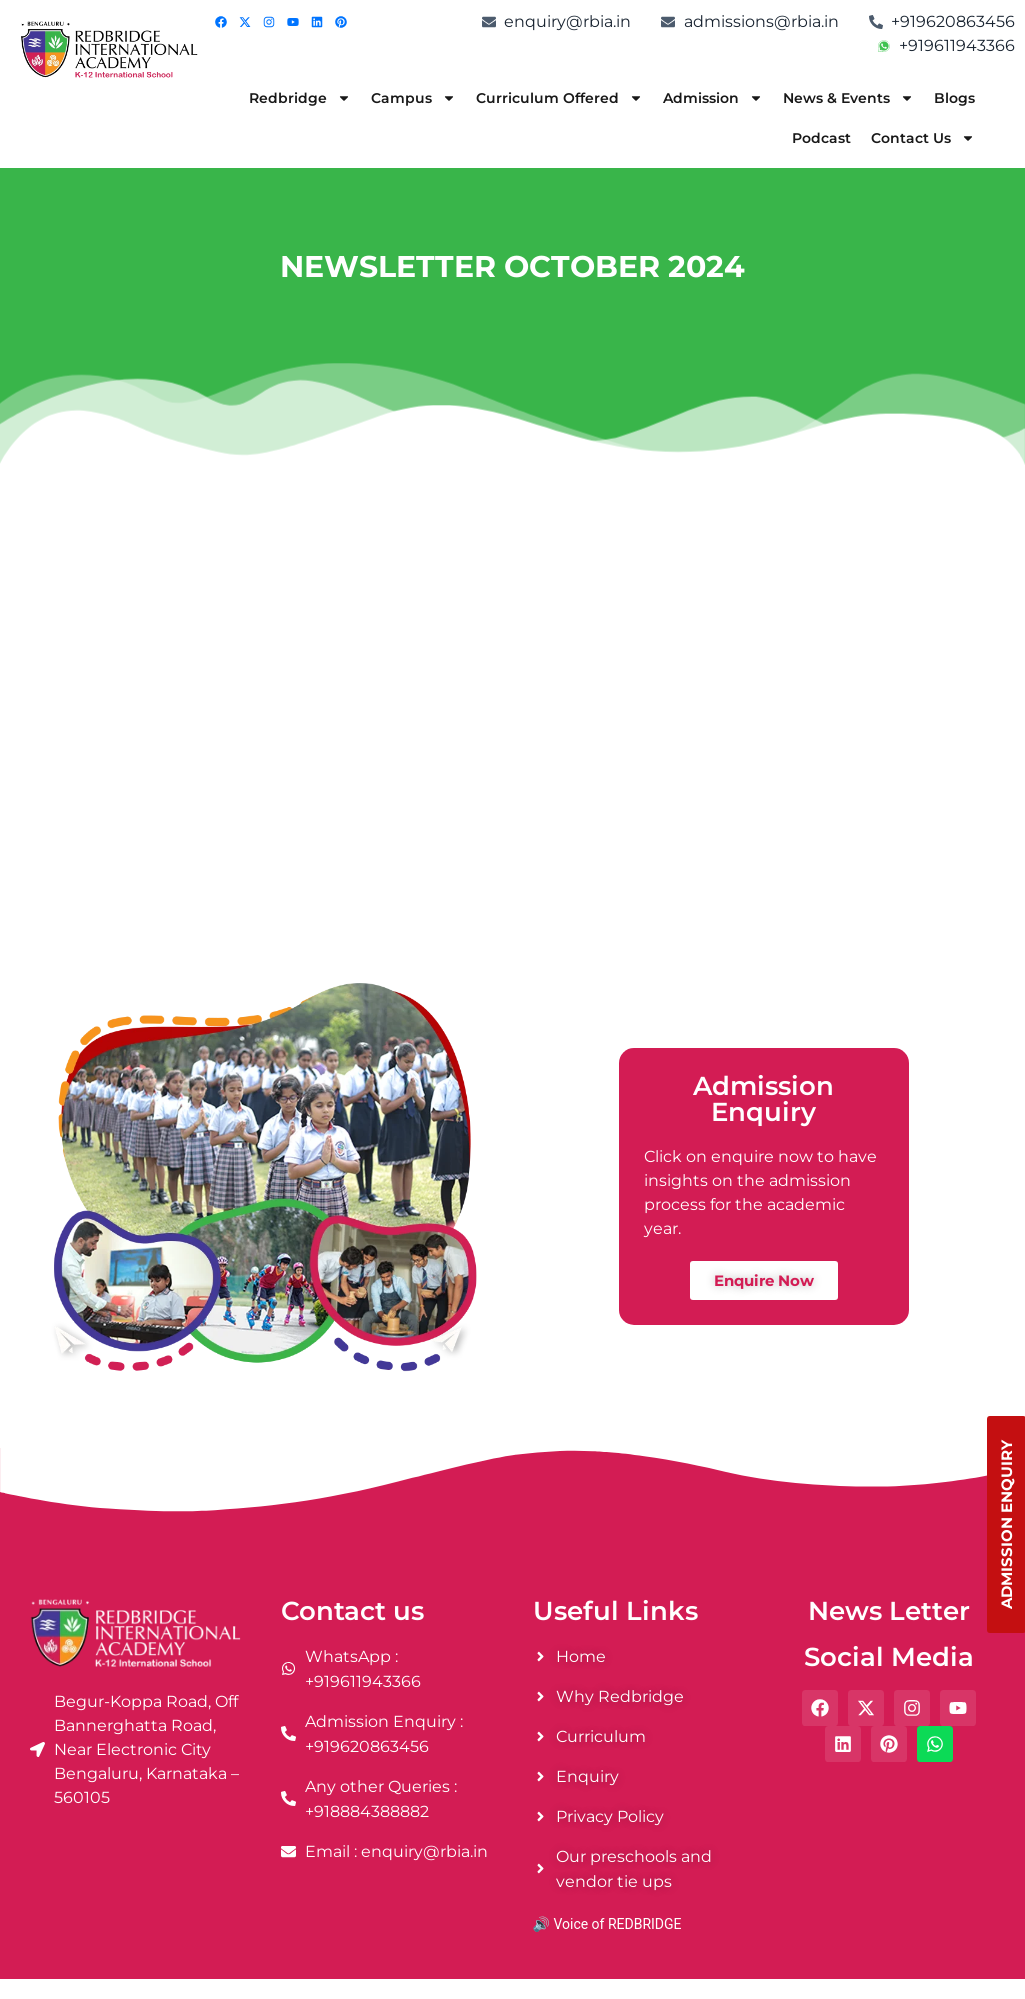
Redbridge (300, 98)
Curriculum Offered (559, 98)
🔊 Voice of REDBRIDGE (607, 1924)
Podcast (821, 138)
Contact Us (923, 138)
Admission (713, 98)
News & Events (848, 98)
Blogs (954, 98)
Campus (413, 98)
